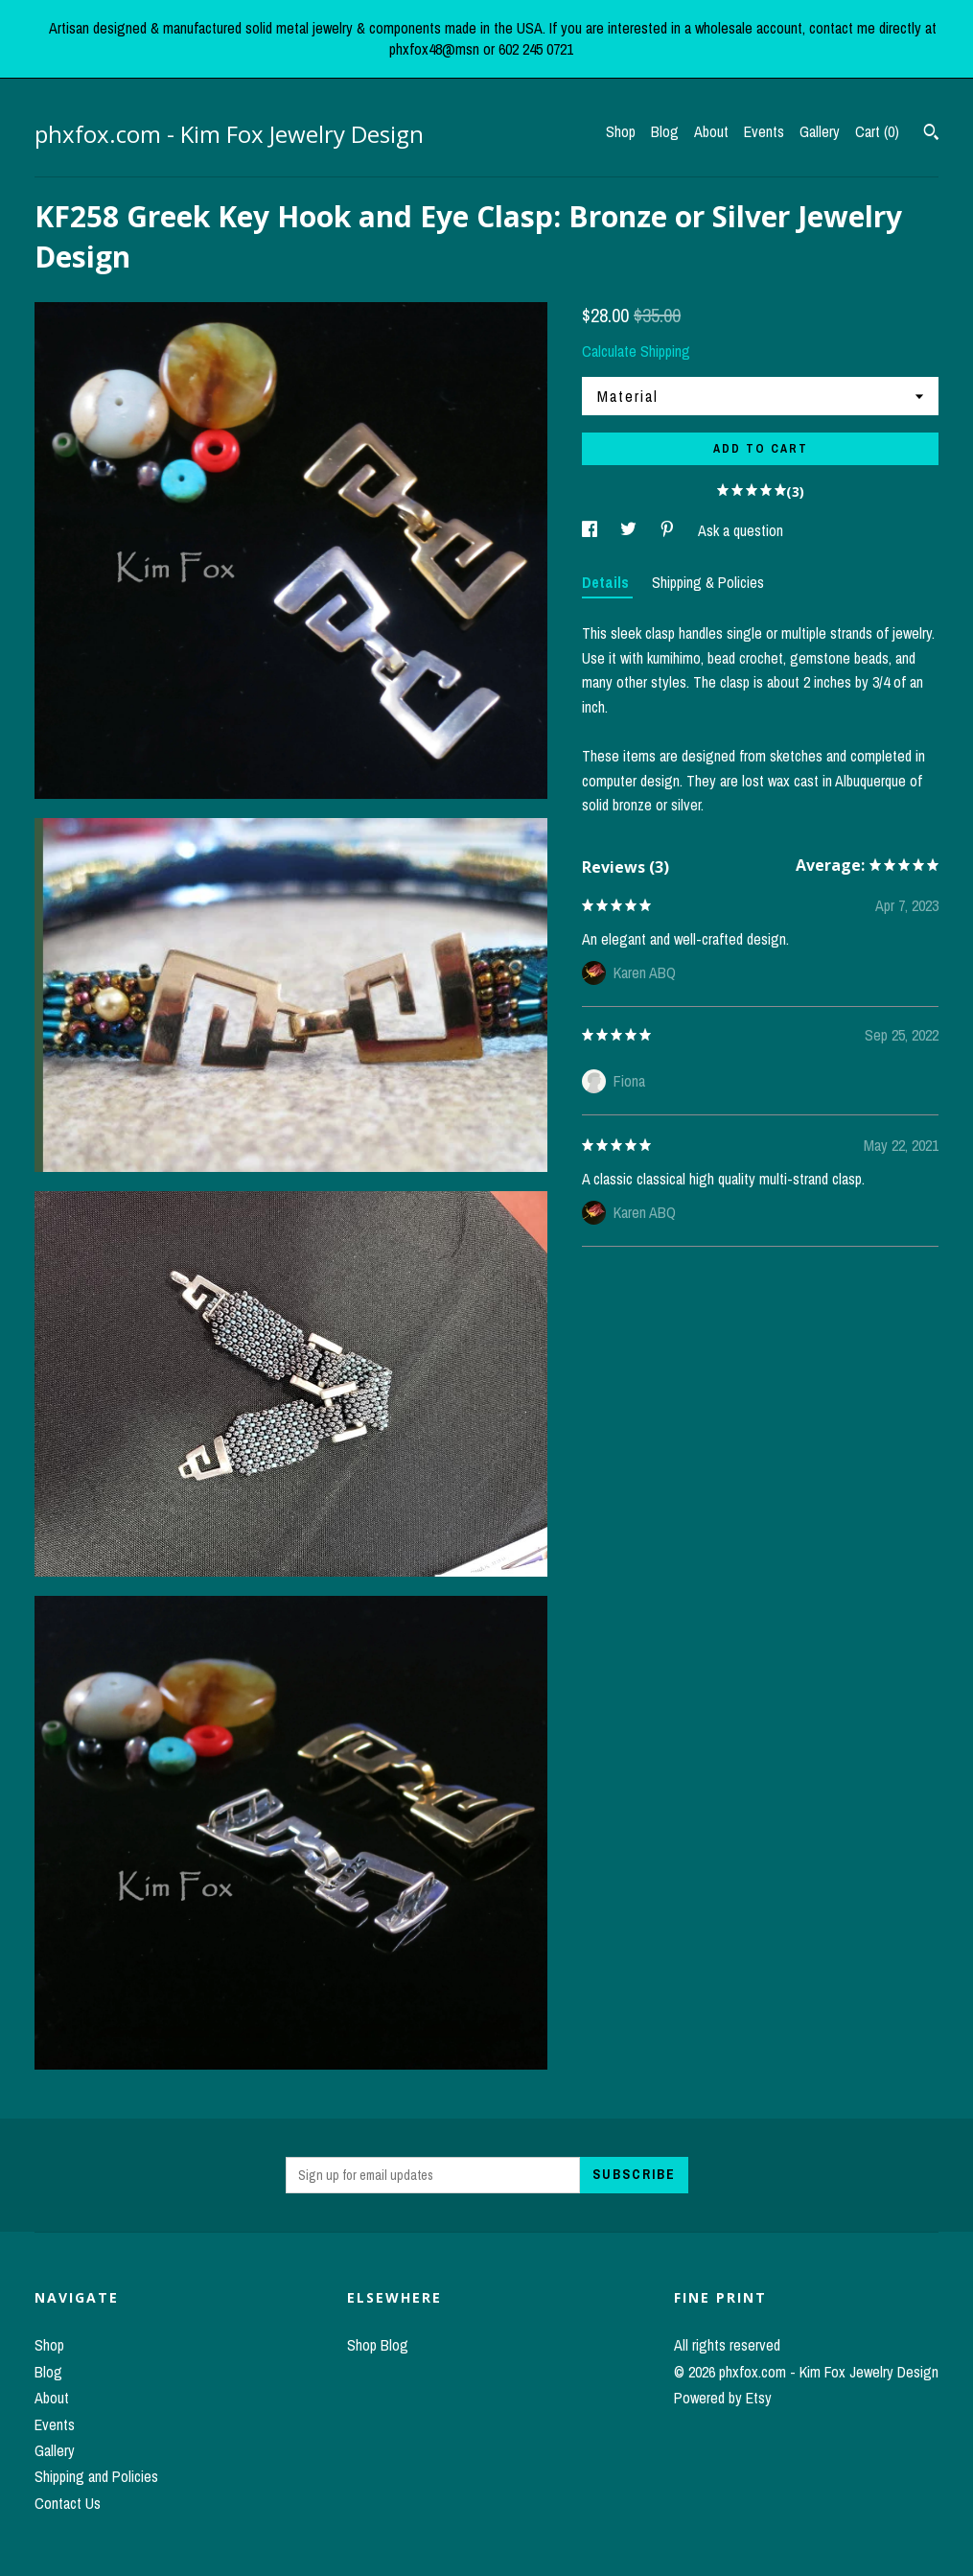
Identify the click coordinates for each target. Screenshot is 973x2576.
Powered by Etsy (723, 2397)
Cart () (877, 131)
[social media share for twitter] (630, 530)
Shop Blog (377, 2344)
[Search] (931, 134)
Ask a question (740, 530)
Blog (665, 131)
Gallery (819, 131)
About (711, 131)
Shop (621, 131)
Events (764, 131)
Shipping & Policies (708, 582)
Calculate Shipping (636, 351)
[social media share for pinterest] (669, 530)
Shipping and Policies (96, 2476)
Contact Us (68, 2503)
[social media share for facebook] (591, 530)
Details (607, 582)
